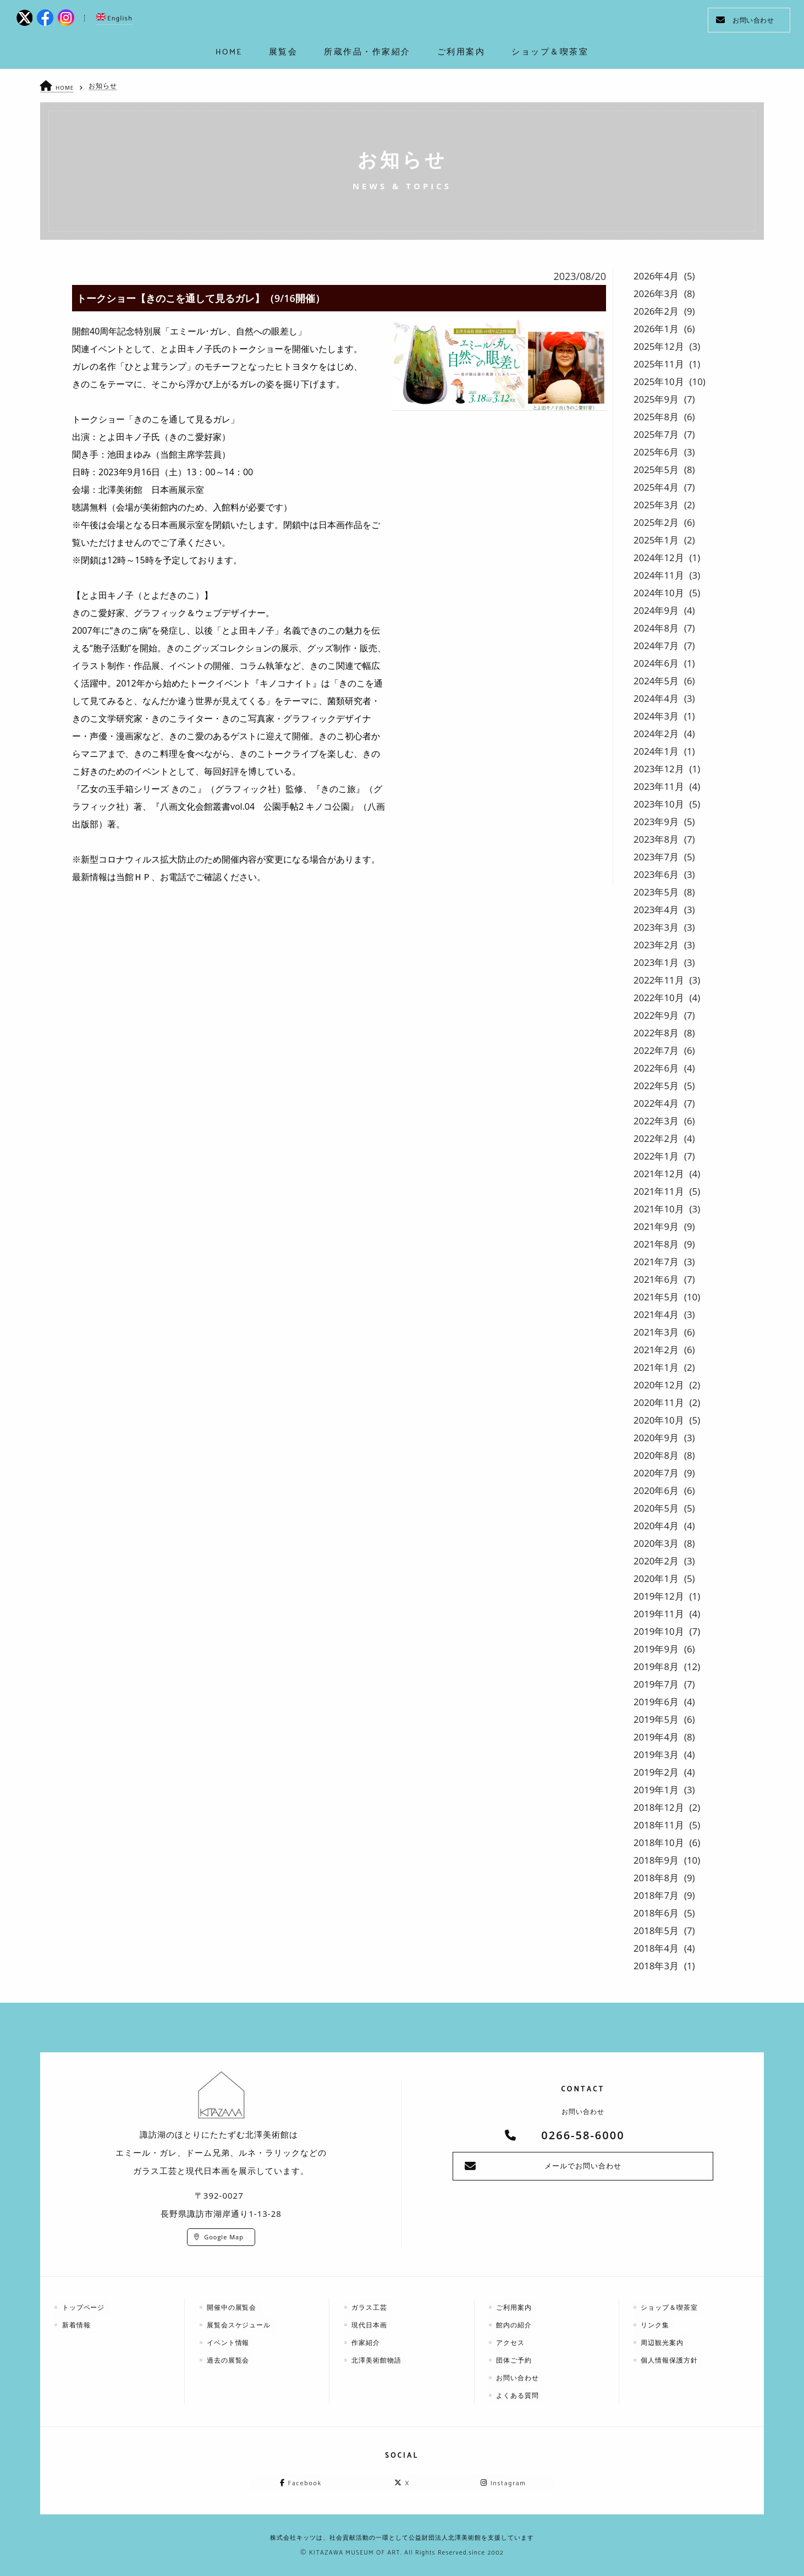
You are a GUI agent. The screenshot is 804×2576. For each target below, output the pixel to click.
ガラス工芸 (370, 2306)
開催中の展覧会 (233, 2306)
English (114, 18)
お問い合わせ (745, 20)
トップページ (84, 2306)
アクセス (511, 2342)
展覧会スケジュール (240, 2324)
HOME (66, 87)
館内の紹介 (515, 2324)
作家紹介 (367, 2342)
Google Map (224, 2237)
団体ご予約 (515, 2359)
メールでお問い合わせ (582, 2166)
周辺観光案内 (663, 2342)
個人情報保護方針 (670, 2359)
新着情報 (77, 2324)
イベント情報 (229, 2342)
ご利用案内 (515, 2306)
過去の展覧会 (229, 2359)
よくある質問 (518, 2394)
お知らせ (104, 85)
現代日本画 (370, 2324)
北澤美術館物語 (378, 2359)
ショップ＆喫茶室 (670, 2306)
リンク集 (656, 2324)
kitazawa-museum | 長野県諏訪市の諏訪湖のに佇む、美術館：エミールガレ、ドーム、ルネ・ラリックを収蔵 (402, 22)
